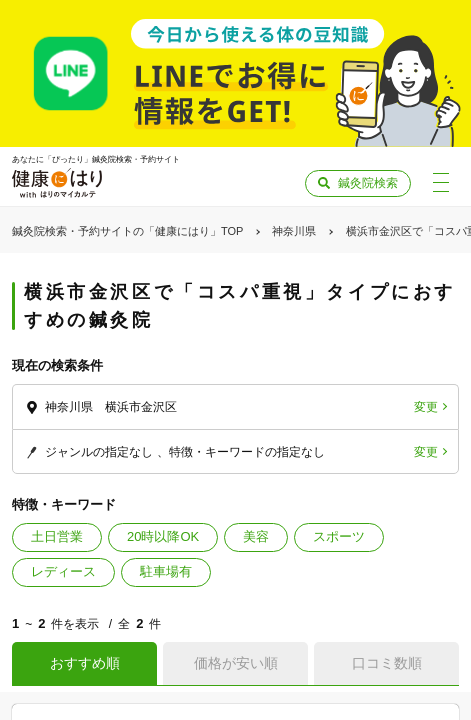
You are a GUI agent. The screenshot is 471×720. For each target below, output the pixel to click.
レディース (63, 571)
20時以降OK (163, 536)
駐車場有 (166, 571)
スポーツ (339, 536)
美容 (256, 536)
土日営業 (57, 536)
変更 (426, 407)
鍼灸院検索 (368, 183)
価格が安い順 (236, 663)
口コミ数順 (387, 663)
